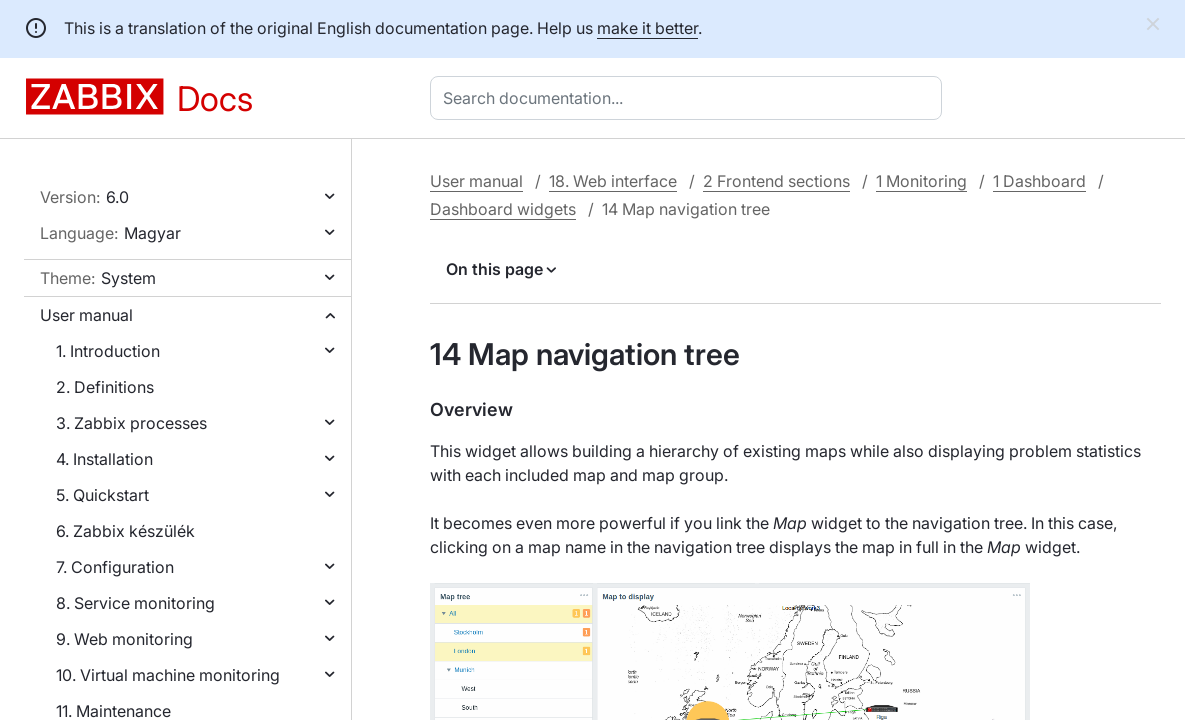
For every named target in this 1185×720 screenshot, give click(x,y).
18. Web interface (613, 181)
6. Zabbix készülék (125, 531)
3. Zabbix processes (131, 423)
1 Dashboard (1039, 181)
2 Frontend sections (776, 181)
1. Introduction (108, 351)
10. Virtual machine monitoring (168, 675)
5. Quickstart (102, 495)
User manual (86, 315)
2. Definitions (105, 387)
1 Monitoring (921, 181)
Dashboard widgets (503, 209)
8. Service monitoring (135, 603)
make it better (647, 28)
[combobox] (690, 98)
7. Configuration (115, 567)
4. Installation (104, 459)
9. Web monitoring (124, 639)
